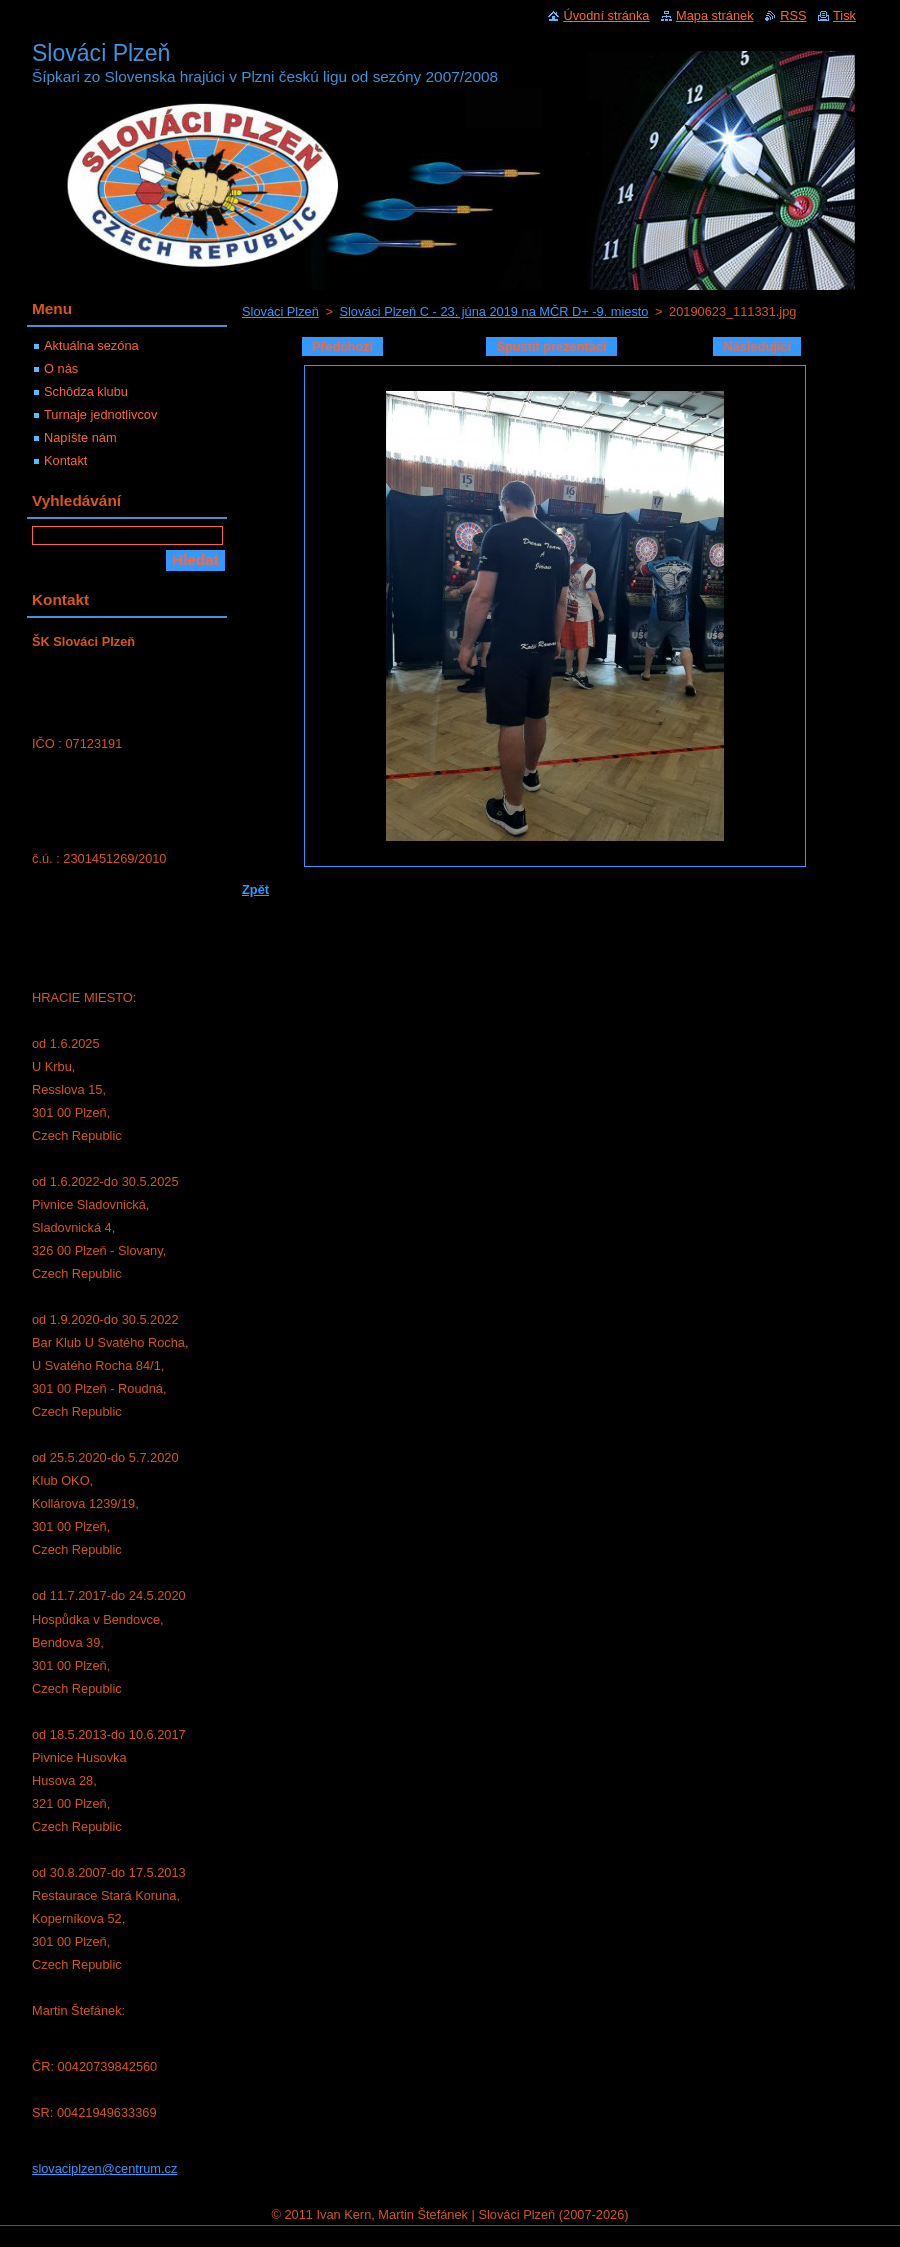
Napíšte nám (80, 437)
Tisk (844, 15)
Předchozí (342, 346)
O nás (61, 368)
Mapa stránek (715, 15)
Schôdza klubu (86, 391)
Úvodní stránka (606, 15)
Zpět (255, 889)
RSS (793, 15)
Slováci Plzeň (280, 311)
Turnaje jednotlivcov (100, 414)
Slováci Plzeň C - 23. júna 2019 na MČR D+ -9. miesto (493, 311)
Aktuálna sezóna (91, 345)
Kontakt (65, 460)
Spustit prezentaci (551, 346)
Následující (757, 346)
